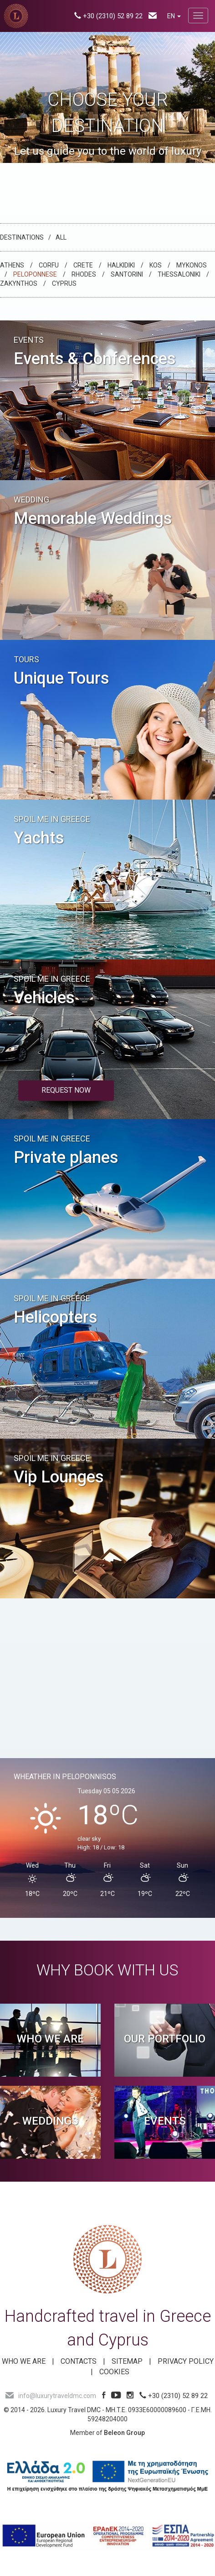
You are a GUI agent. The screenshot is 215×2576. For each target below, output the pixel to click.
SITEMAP (127, 2361)
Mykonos (191, 265)
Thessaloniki (179, 274)
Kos (155, 265)
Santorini (127, 274)
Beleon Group (124, 2432)
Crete (83, 265)
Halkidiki (121, 265)
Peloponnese (35, 274)
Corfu (49, 265)
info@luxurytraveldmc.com (50, 2395)
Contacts (79, 2361)
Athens (12, 265)
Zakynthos (18, 283)
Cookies (114, 2371)
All (61, 237)
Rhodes (84, 274)
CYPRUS (64, 283)
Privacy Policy (186, 2361)
